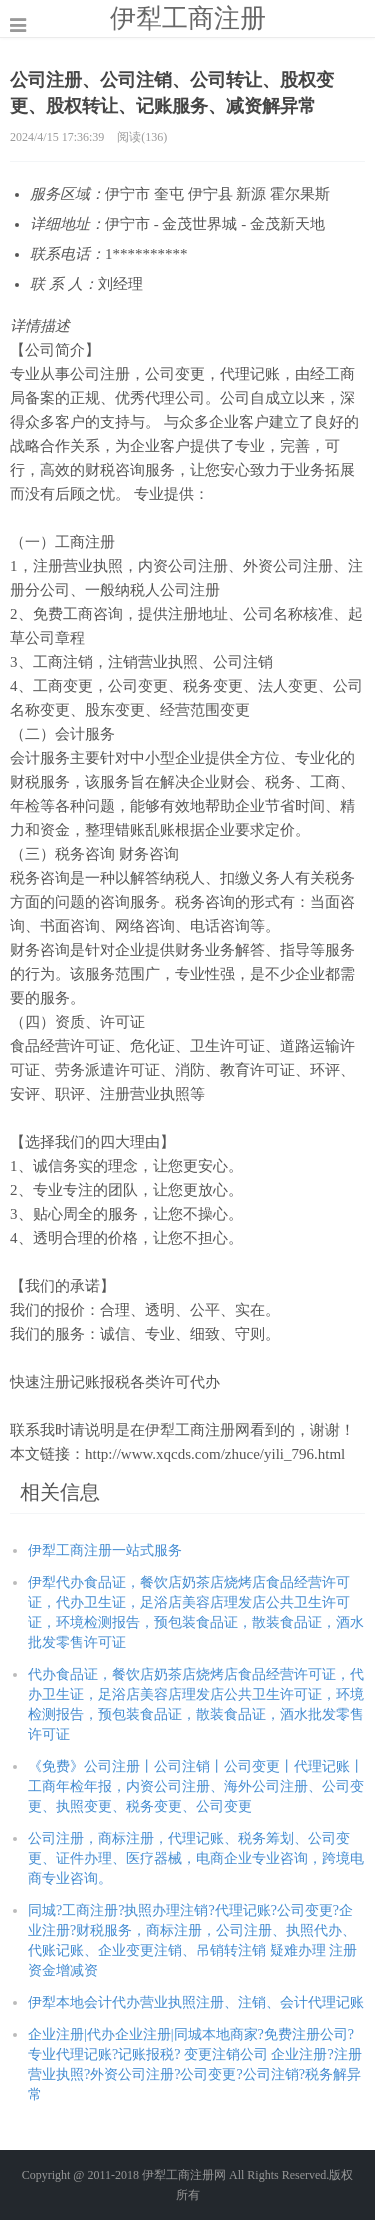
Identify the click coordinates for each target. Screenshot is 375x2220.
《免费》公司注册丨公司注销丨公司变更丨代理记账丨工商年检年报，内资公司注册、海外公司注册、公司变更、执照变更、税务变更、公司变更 (196, 1786)
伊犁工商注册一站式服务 (105, 1550)
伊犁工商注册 (188, 18)
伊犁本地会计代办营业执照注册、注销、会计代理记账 (196, 2002)
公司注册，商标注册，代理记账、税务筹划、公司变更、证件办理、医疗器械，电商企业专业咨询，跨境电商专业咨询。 (196, 1858)
